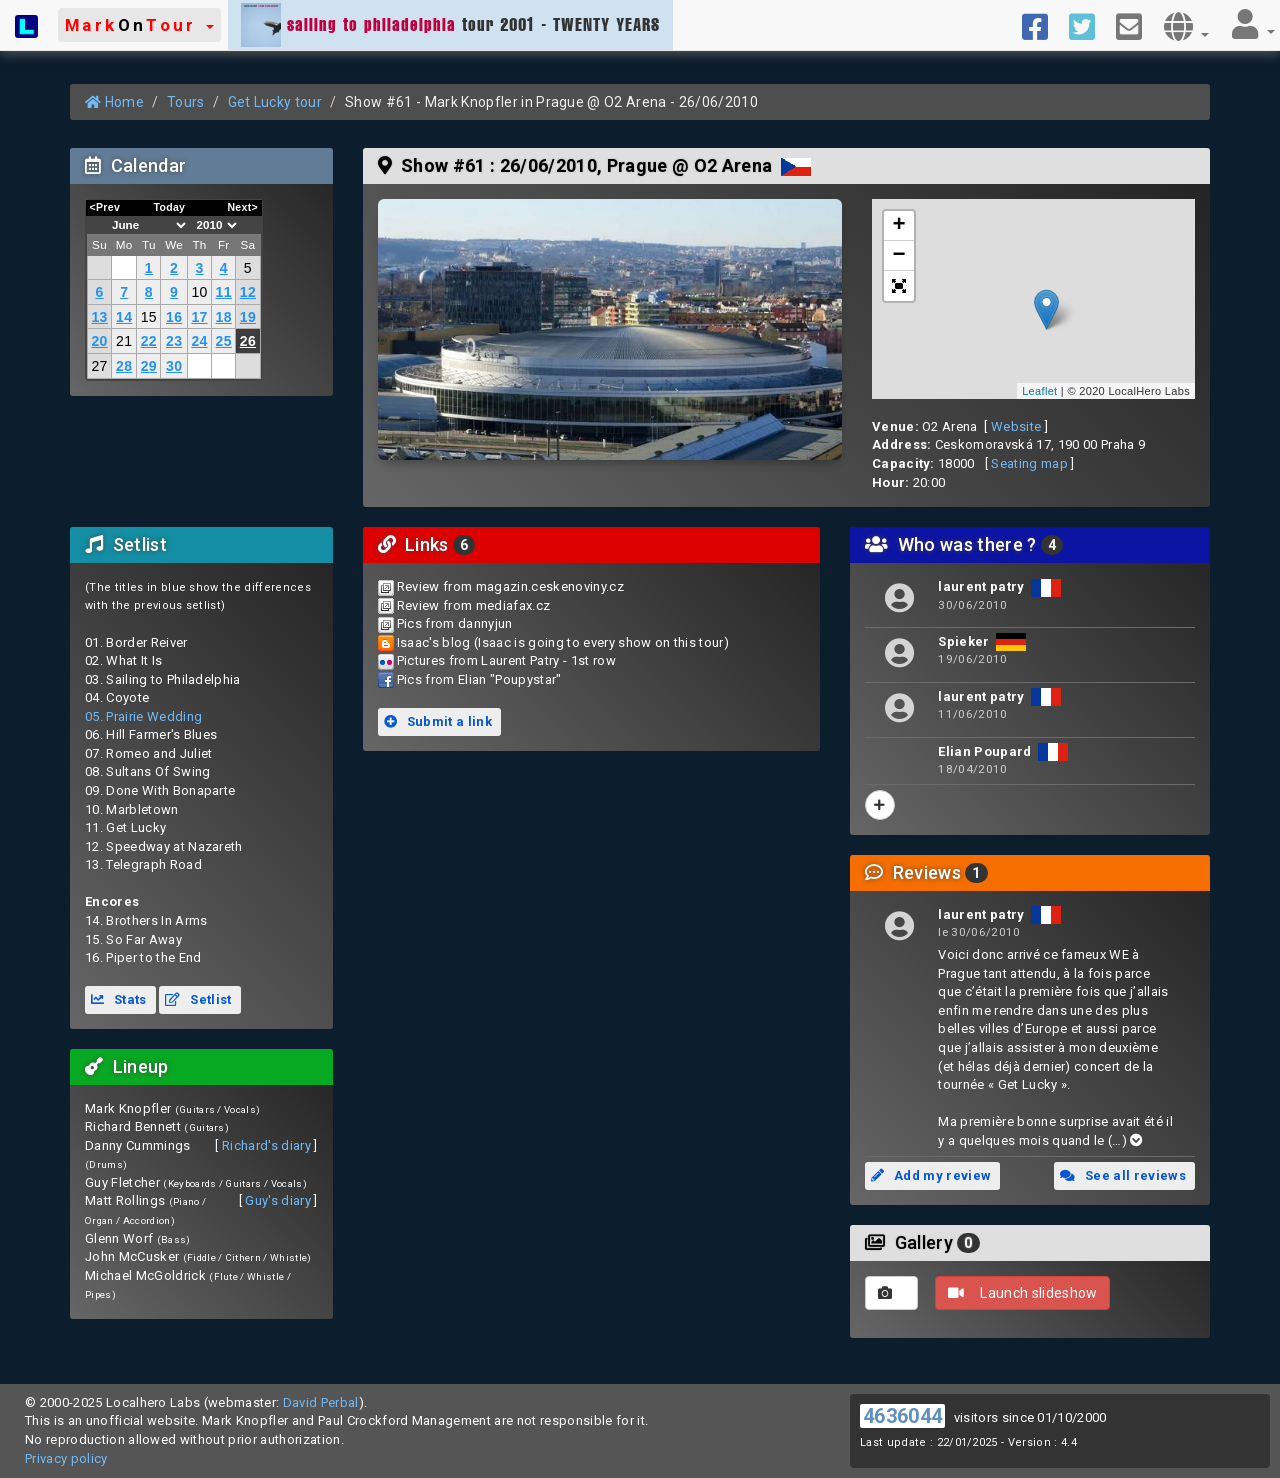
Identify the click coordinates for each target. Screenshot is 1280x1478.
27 (99, 366)
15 (149, 317)
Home (114, 102)
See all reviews (1123, 1175)
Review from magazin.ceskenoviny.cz (510, 586)
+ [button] (900, 226)
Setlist (198, 999)
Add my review (931, 1175)
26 (248, 341)
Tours (186, 102)
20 (99, 341)
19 (248, 317)
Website (1016, 426)
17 (199, 317)
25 (224, 341)
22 (149, 341)
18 (224, 317)
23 (174, 341)
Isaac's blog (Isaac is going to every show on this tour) (563, 642)
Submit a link (438, 721)
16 (174, 317)
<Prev (105, 207)
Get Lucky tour (275, 102)
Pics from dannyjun (455, 623)
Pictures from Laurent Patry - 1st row (506, 660)
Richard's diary (266, 1145)
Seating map (1029, 463)
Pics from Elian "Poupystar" (479, 679)
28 (124, 366)
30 (174, 366)
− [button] (900, 256)
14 (124, 317)
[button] (139, 25)
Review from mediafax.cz (473, 605)
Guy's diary (278, 1200)
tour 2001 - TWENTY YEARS (450, 25)
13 (99, 317)
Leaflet (1039, 391)
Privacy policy (66, 1458)
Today (169, 207)
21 (124, 341)
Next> (242, 207)
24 (199, 341)
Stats (119, 999)
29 (149, 366)
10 (199, 292)
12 (248, 292)
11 (224, 292)
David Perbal (321, 1402)
